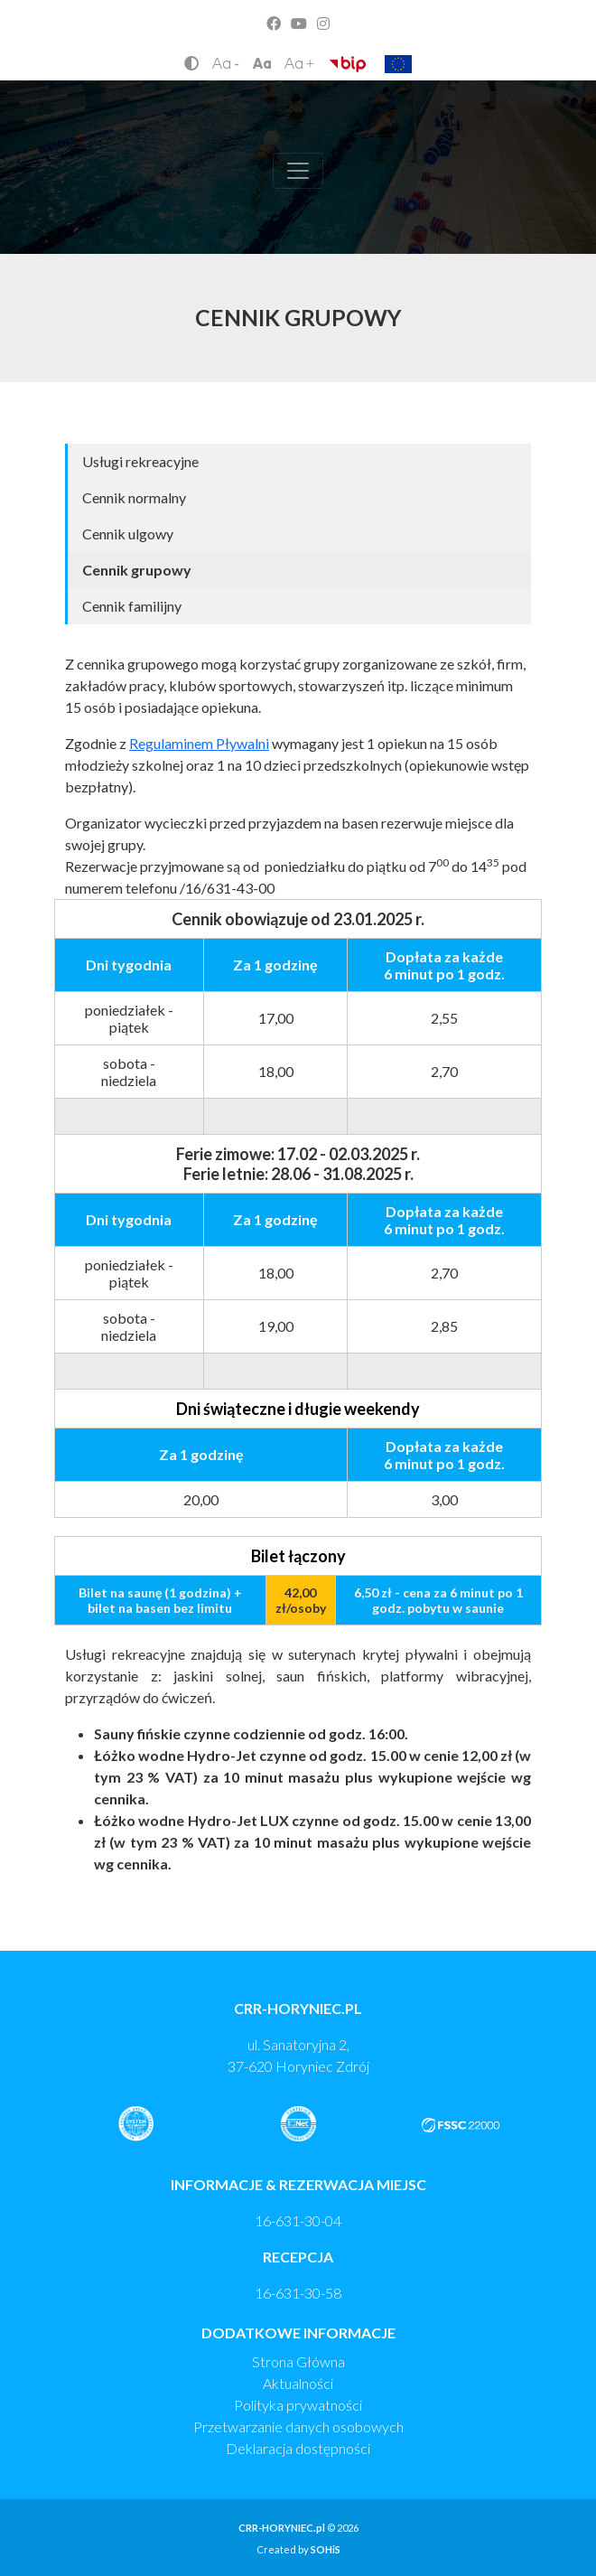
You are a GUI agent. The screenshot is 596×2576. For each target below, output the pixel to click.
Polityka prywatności (298, 2404)
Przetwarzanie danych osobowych (298, 2426)
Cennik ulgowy (127, 533)
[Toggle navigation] (298, 171)
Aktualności (298, 2383)
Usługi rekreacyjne (140, 461)
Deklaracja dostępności (298, 2448)
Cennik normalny (134, 497)
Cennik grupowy (136, 569)
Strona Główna (298, 2361)
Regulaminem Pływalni (199, 743)
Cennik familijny (132, 605)
